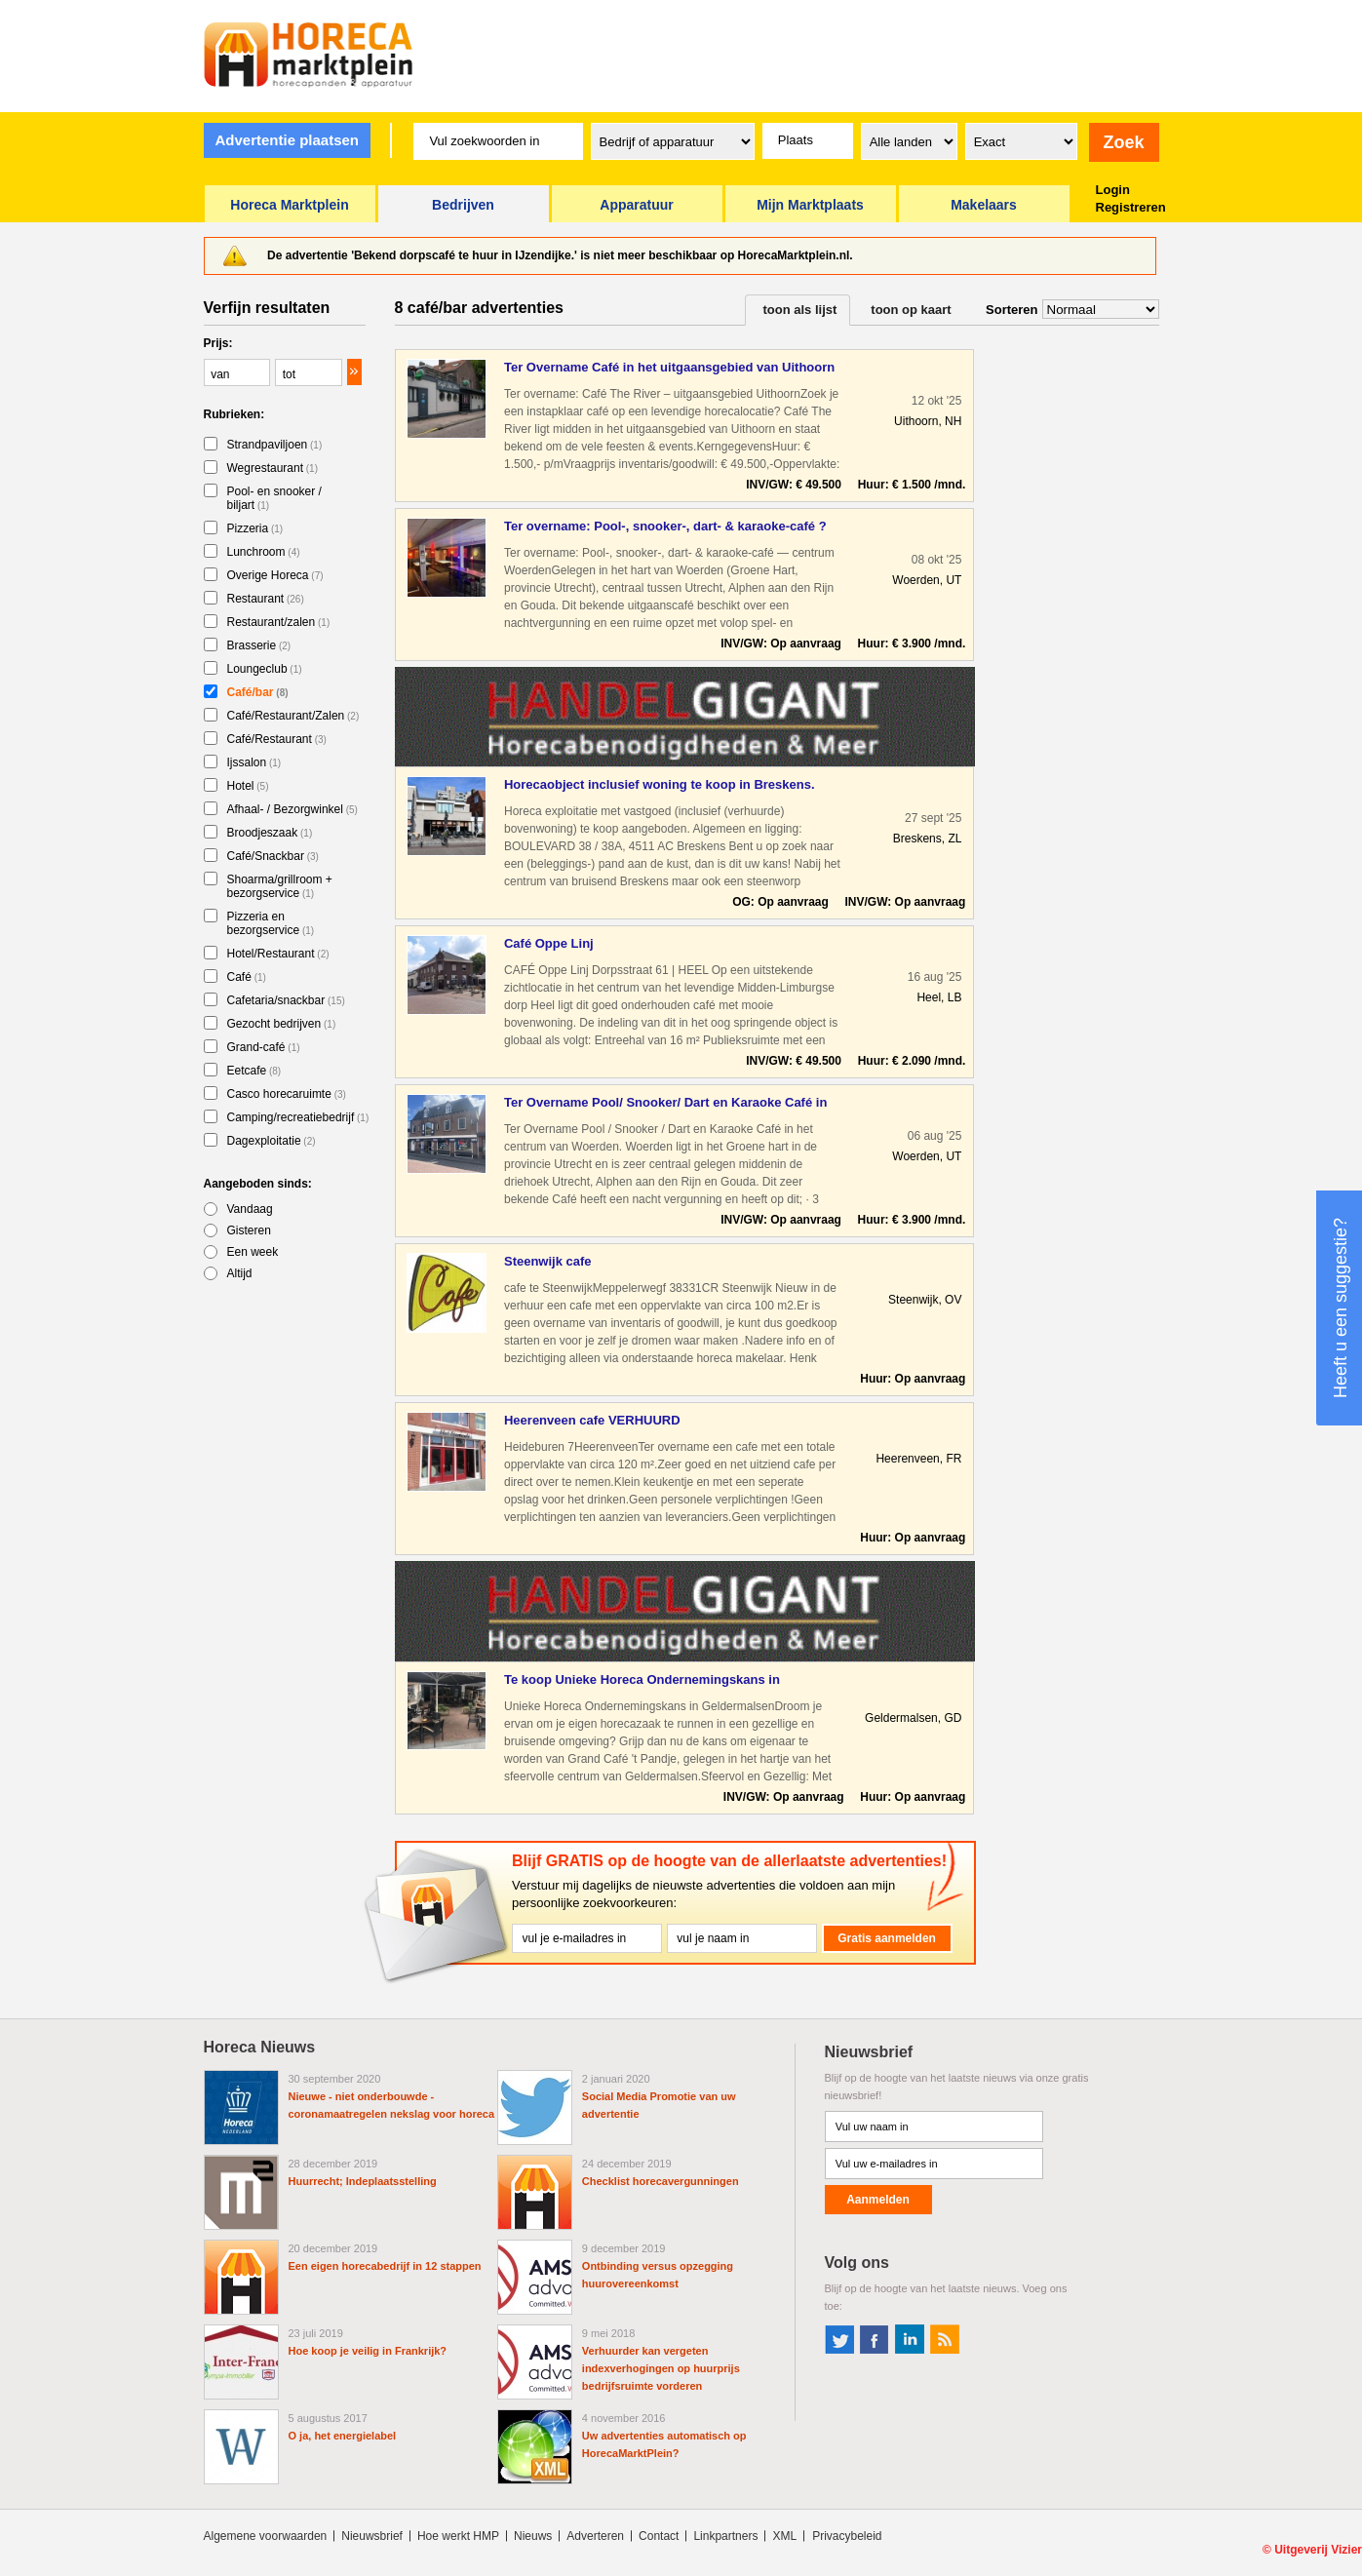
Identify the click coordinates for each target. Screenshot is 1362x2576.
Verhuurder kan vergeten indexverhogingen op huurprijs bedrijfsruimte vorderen (661, 2368)
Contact (659, 2536)
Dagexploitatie (271, 1141)
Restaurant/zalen (279, 622)
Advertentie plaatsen (286, 140)
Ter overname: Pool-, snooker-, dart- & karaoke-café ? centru (665, 527)
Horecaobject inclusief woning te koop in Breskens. (659, 784)
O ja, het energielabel (343, 2435)
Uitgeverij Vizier (1318, 2549)
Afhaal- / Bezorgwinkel (292, 809)
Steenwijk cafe (548, 1261)
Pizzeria (255, 528)
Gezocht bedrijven (281, 1024)
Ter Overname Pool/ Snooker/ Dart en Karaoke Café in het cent (665, 1103)
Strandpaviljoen (275, 444)
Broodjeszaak (270, 832)
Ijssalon (254, 762)
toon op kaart (911, 309)
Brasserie (259, 645)
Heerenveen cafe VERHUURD (592, 1420)
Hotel (248, 786)
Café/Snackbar (273, 856)
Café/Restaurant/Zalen (293, 715)
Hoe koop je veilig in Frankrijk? (368, 2351)
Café (246, 977)
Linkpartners (725, 2536)
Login (1113, 189)
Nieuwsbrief (372, 2536)
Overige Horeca (275, 575)
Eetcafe (254, 1070)
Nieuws (533, 2536)
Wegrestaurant (273, 468)
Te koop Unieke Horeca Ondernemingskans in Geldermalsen (642, 1680)
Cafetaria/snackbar (286, 1000)
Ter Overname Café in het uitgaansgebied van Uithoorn (669, 367)
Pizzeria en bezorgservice (271, 923)
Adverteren (595, 2536)
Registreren (1131, 207)
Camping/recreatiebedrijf (298, 1117)
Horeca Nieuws (260, 2047)
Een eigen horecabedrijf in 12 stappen (385, 2266)
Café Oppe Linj (549, 943)
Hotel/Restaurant (278, 953)
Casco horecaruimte (286, 1094)
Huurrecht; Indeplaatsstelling (363, 2181)
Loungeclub (264, 669)
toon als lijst (800, 309)
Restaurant (265, 598)
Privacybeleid (846, 2536)
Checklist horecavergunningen (660, 2181)
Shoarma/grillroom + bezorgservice (279, 886)
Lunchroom (263, 552)
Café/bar (258, 692)
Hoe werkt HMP (458, 2536)
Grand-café (263, 1047)
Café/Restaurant (277, 739)
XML (784, 2536)
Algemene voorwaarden (266, 2536)
